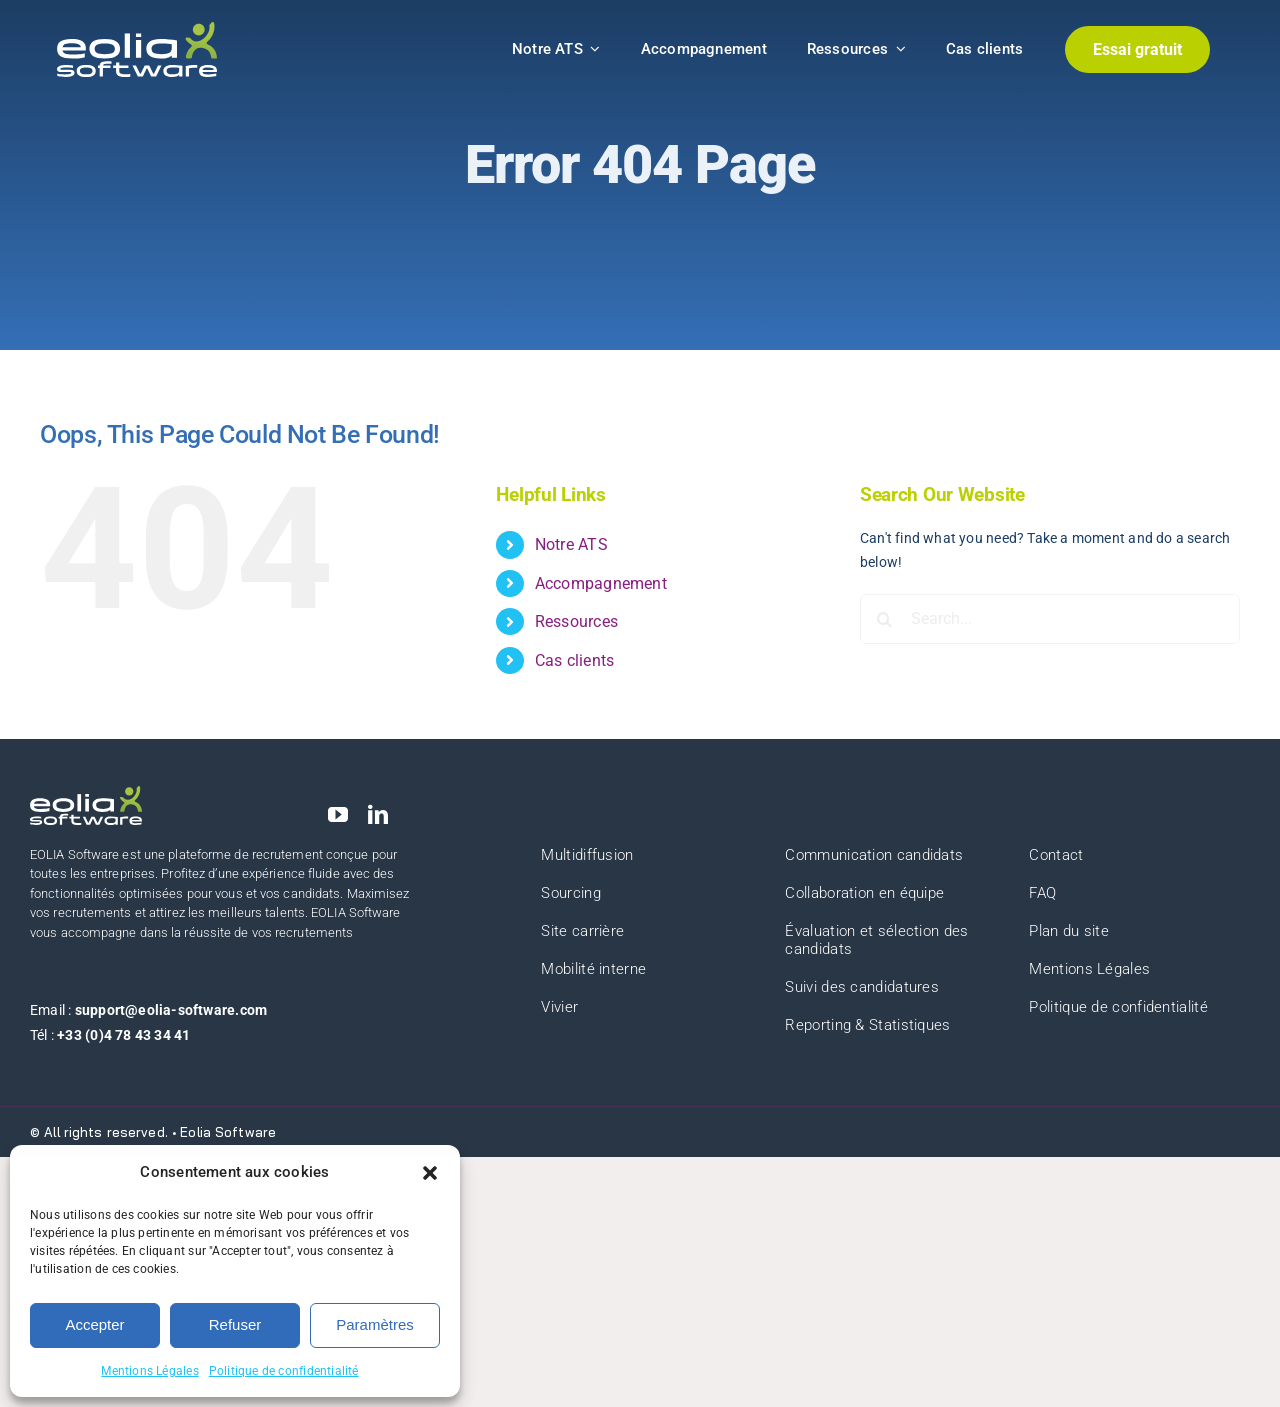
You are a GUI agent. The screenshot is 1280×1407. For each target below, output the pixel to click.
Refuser (235, 1324)
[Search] (885, 619)
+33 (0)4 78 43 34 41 (123, 1035)
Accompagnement (601, 583)
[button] (430, 1173)
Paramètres (375, 1324)
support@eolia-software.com (171, 1010)
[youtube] (338, 815)
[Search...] (1050, 619)
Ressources (576, 621)
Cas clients (574, 660)
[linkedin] (378, 815)
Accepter (94, 1324)
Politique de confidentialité (284, 1371)
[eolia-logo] (137, 29)
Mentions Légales (149, 1371)
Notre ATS (571, 544)
